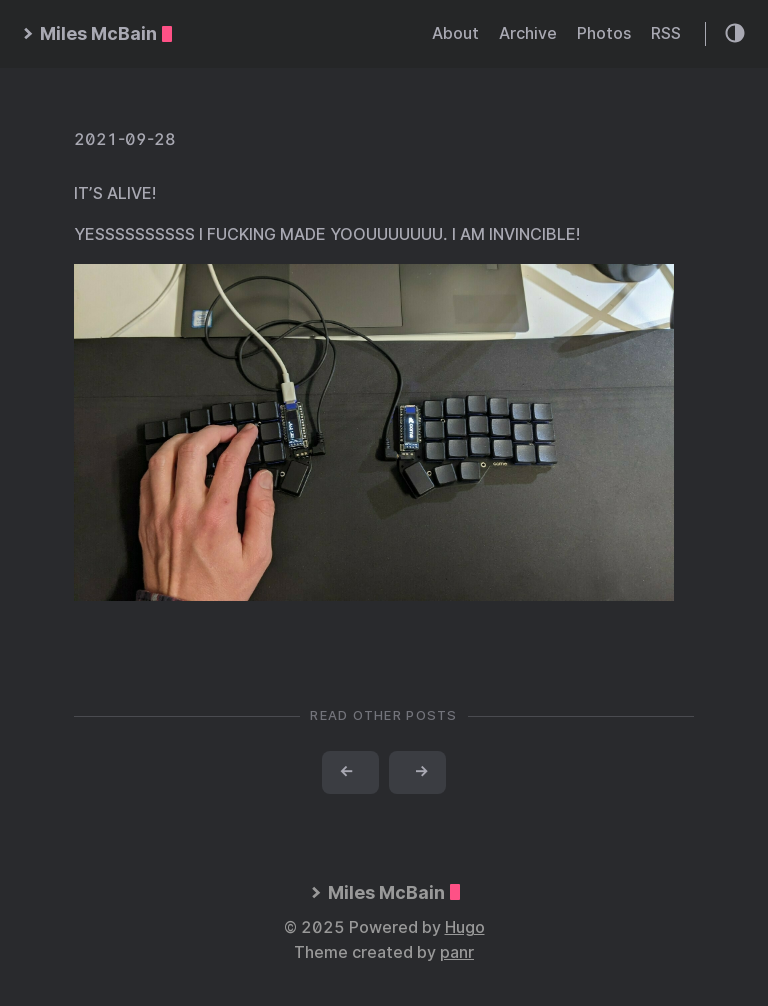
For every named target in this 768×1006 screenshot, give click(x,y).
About (455, 33)
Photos (604, 33)
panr (457, 952)
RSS (666, 33)
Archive (528, 33)
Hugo (465, 927)
